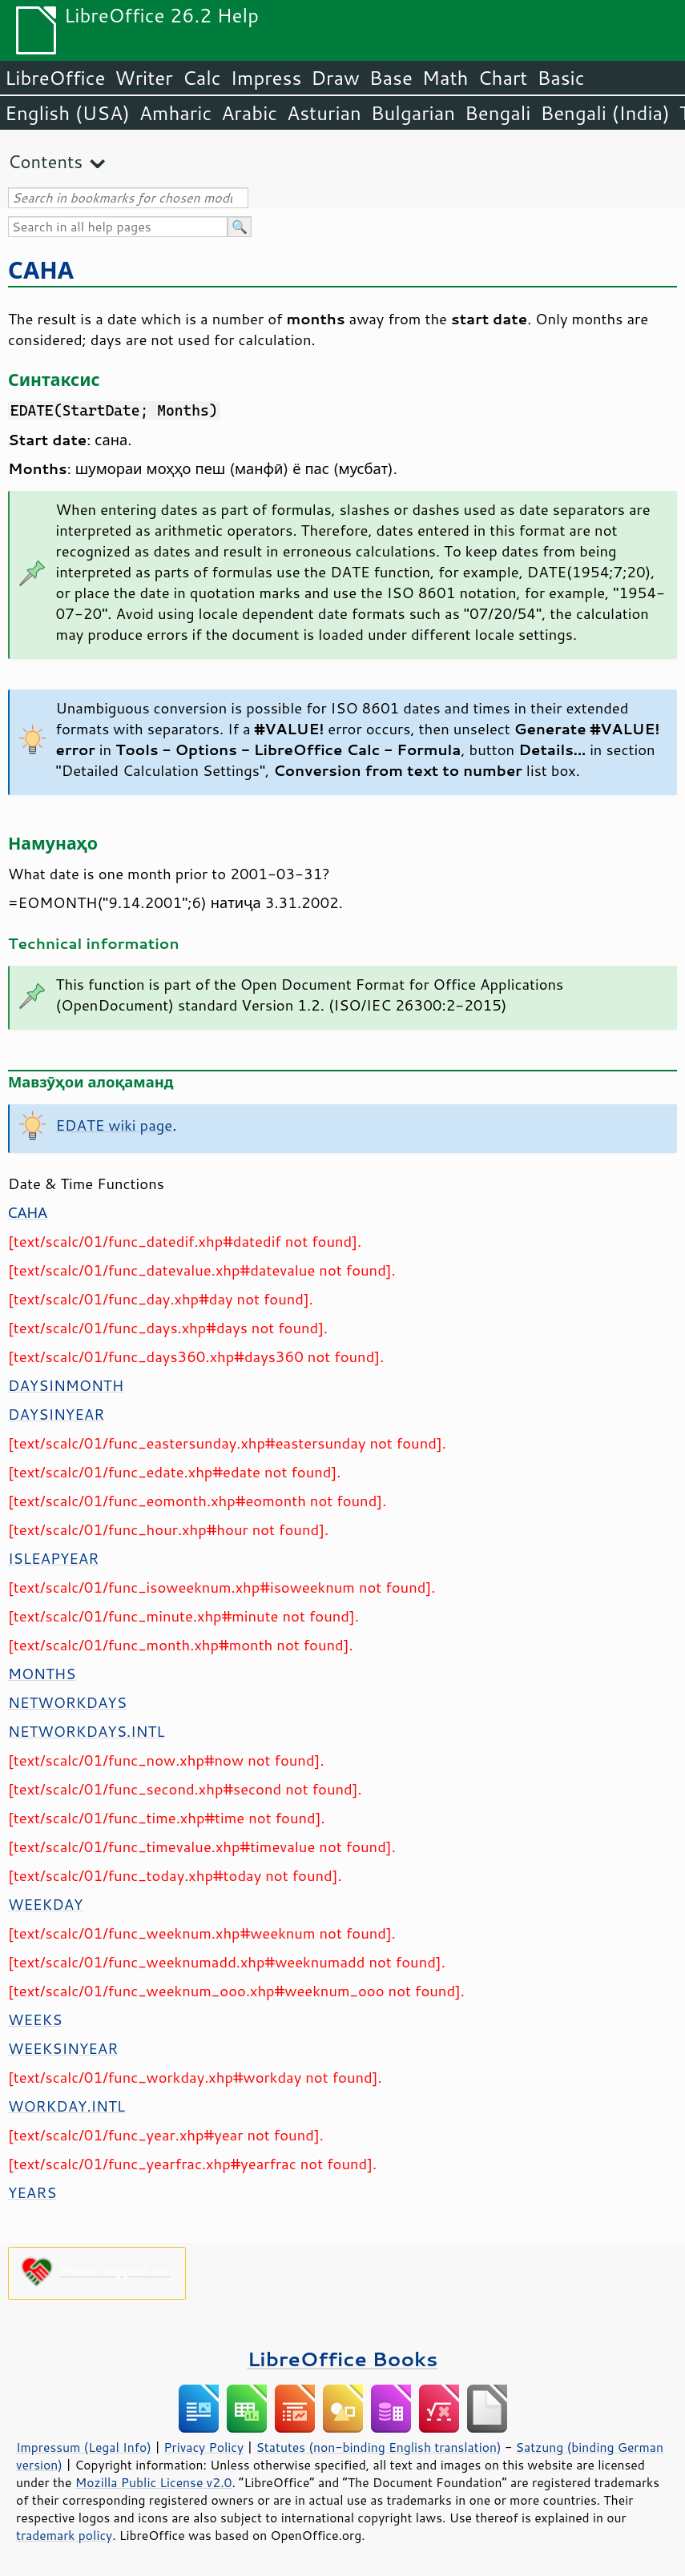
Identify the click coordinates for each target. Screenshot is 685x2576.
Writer (143, 77)
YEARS (32, 2192)
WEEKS (35, 2019)
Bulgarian (413, 113)
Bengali (497, 113)
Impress (266, 77)
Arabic (249, 113)
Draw (335, 77)
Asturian (324, 113)
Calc (202, 77)
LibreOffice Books (343, 2359)
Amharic (175, 113)
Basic (560, 77)
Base (391, 77)
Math (445, 77)
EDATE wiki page (114, 1125)
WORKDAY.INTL (66, 2106)
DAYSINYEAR (56, 1414)
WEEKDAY (45, 1904)
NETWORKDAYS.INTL (86, 1731)
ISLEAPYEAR (53, 1558)
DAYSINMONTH (65, 1385)
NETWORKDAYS (67, 1702)
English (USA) (67, 113)
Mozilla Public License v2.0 (153, 2482)
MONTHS (41, 1673)
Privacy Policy (203, 2447)
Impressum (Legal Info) (83, 2447)
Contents (45, 161)
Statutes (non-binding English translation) (378, 2447)
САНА (41, 269)
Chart (502, 77)
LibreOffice (55, 77)
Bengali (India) (605, 113)
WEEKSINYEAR (63, 2048)
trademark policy (64, 2535)
